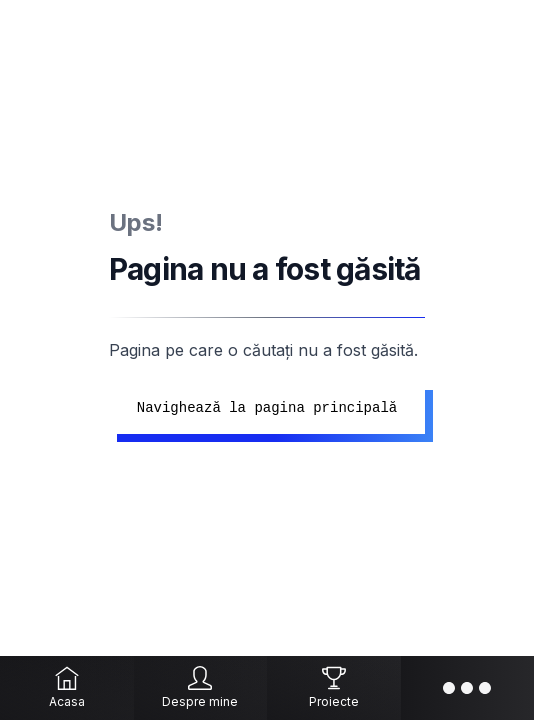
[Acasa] (67, 688)
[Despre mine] (201, 688)
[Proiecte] (334, 688)
